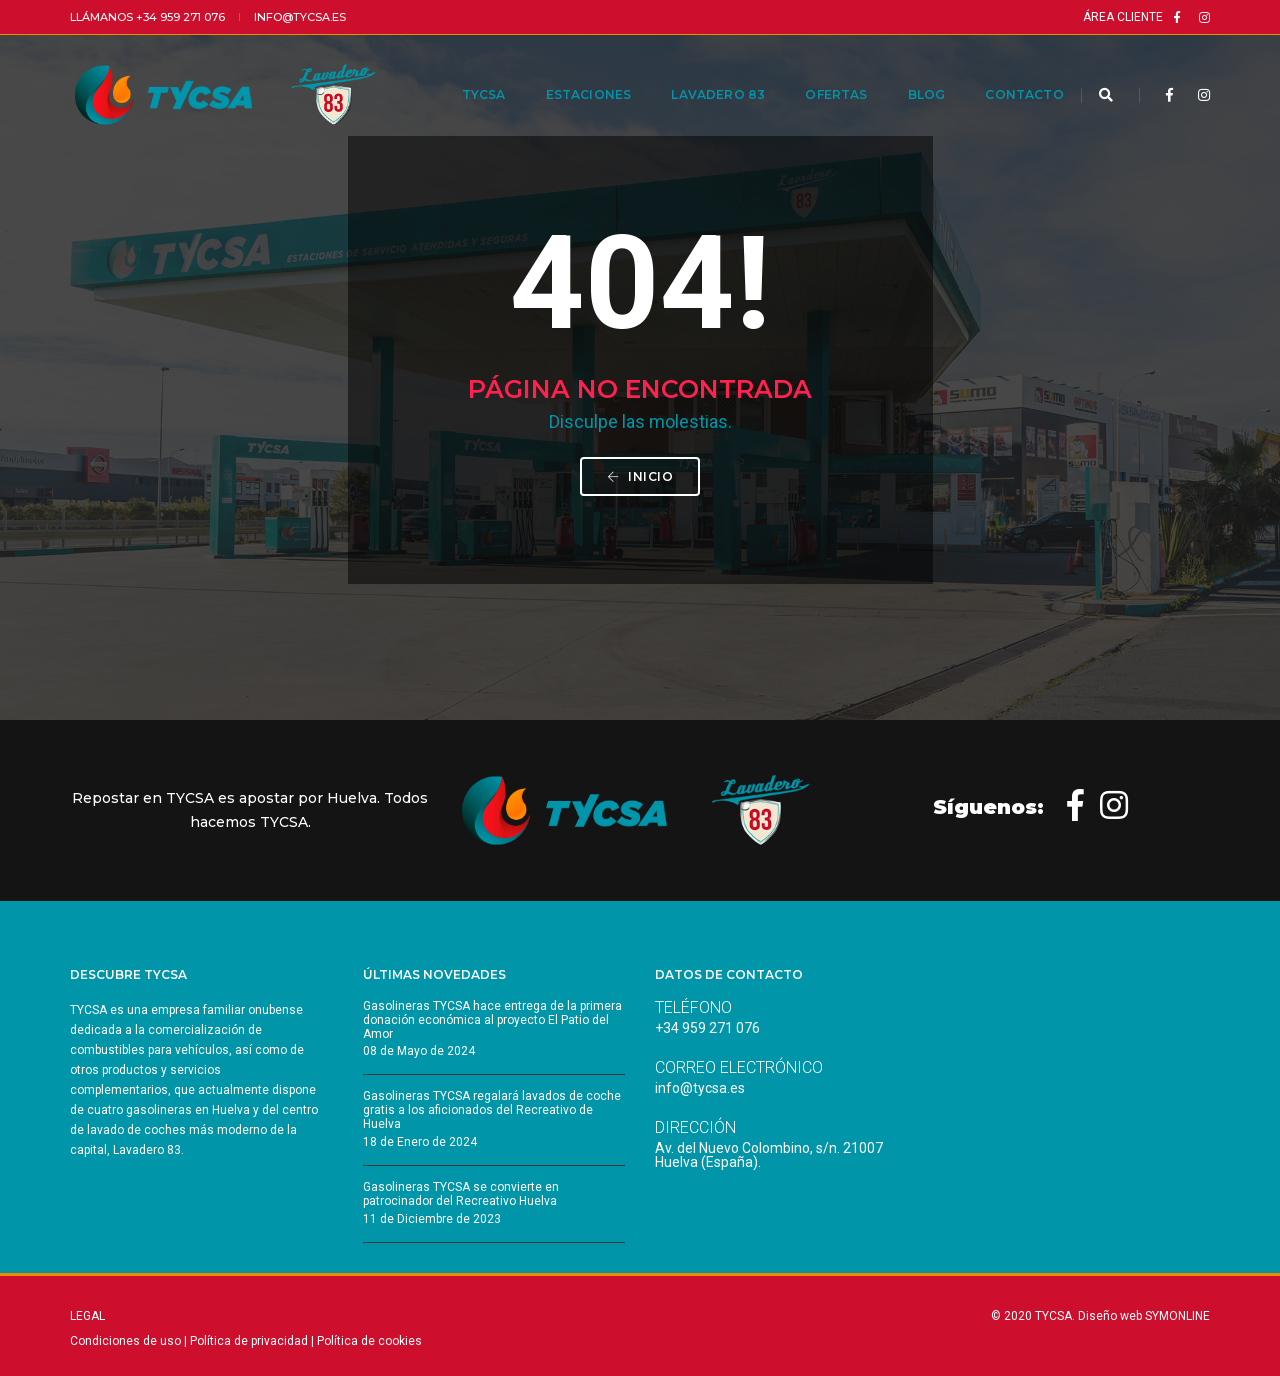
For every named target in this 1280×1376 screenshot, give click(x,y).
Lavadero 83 (697, 71)
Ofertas (815, 71)
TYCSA (462, 71)
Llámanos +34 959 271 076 (147, 17)
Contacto (1003, 71)
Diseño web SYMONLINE (1144, 1316)
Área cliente (1123, 17)
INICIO (640, 476)
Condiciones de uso (125, 1341)
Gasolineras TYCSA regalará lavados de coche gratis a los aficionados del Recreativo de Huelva (492, 1110)
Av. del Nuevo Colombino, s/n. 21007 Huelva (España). (769, 1155)
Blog (905, 71)
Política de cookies (369, 1341)
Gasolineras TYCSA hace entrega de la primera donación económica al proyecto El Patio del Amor (492, 1020)
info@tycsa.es (300, 17)
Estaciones (567, 71)
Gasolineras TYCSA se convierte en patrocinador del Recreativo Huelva (461, 1194)
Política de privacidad (249, 1341)
